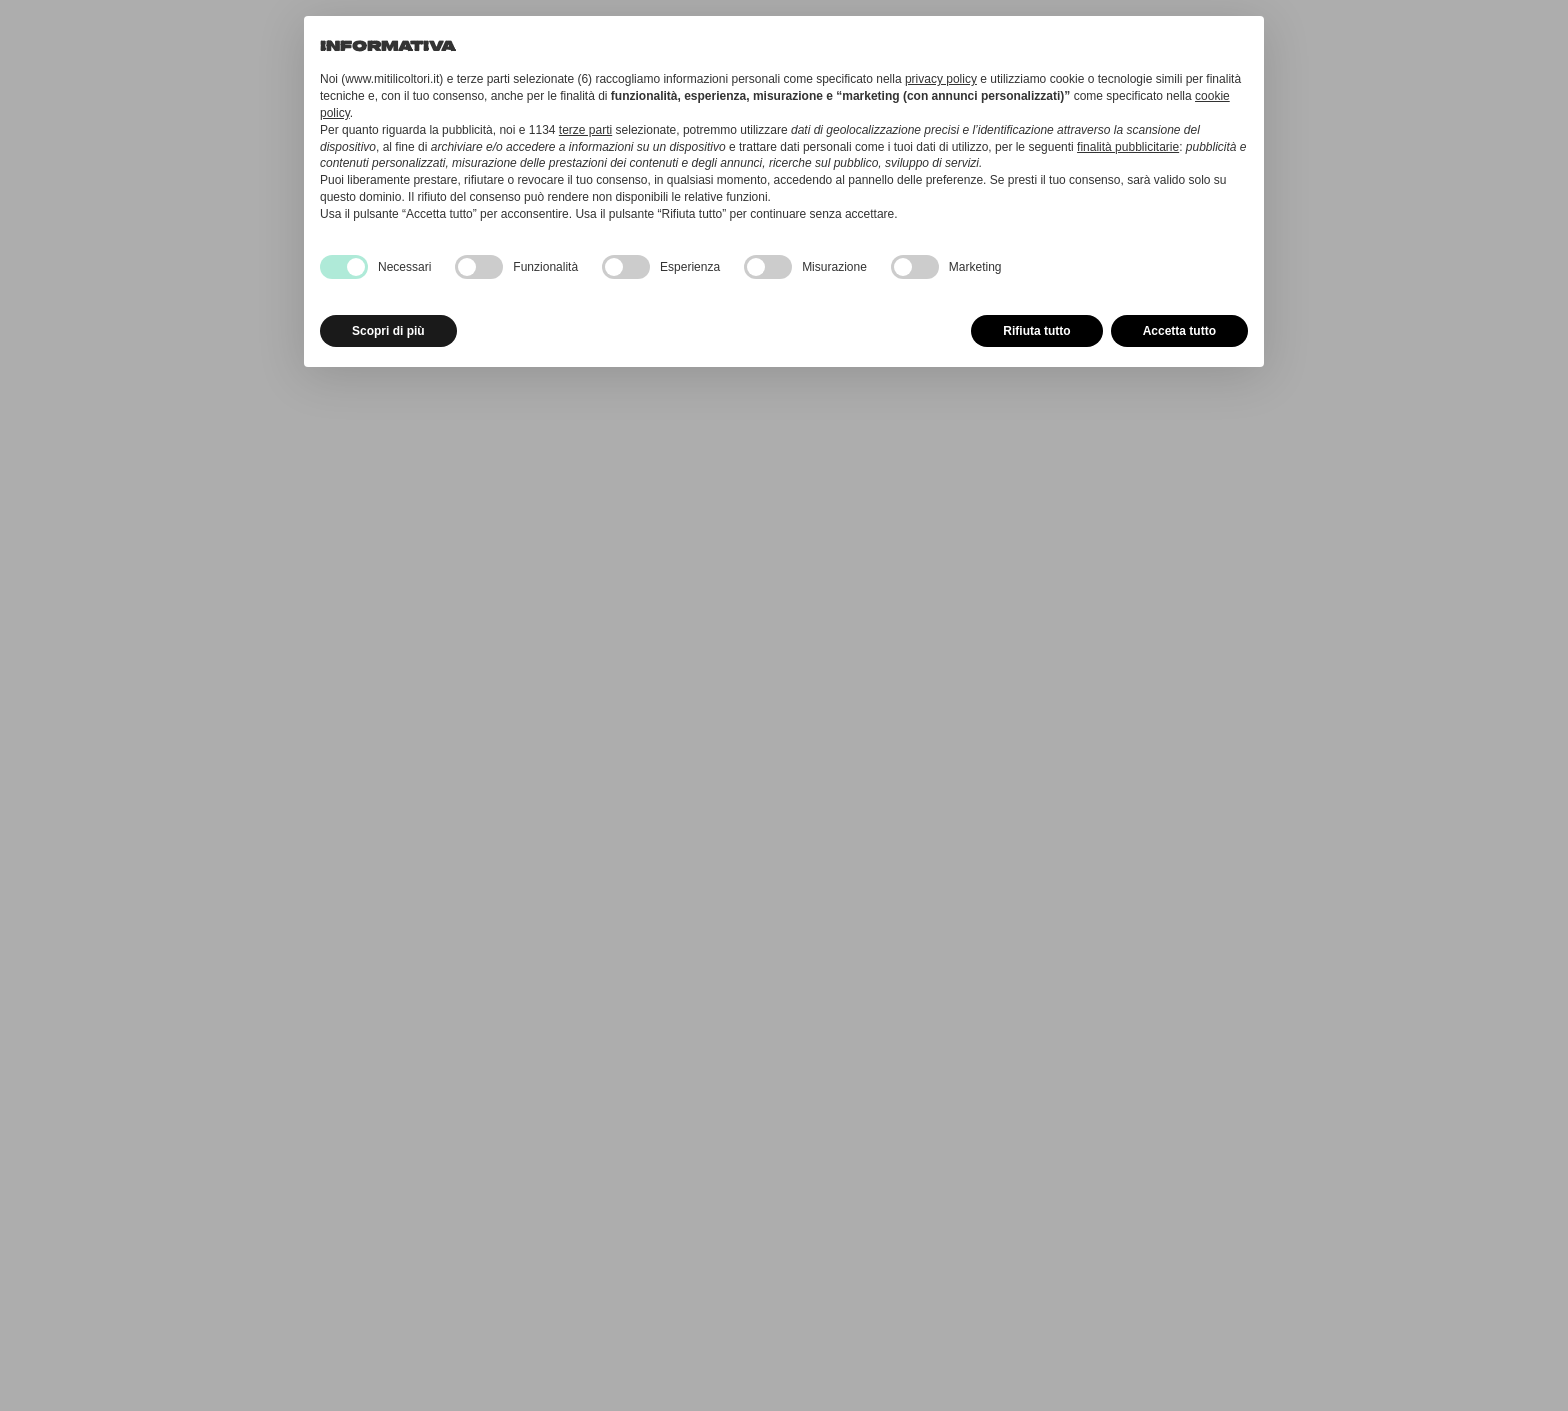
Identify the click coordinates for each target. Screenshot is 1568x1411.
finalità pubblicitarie (1128, 147)
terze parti (585, 130)
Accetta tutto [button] (1179, 331)
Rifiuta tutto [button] (1036, 331)
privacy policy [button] (941, 79)
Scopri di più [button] (388, 331)
